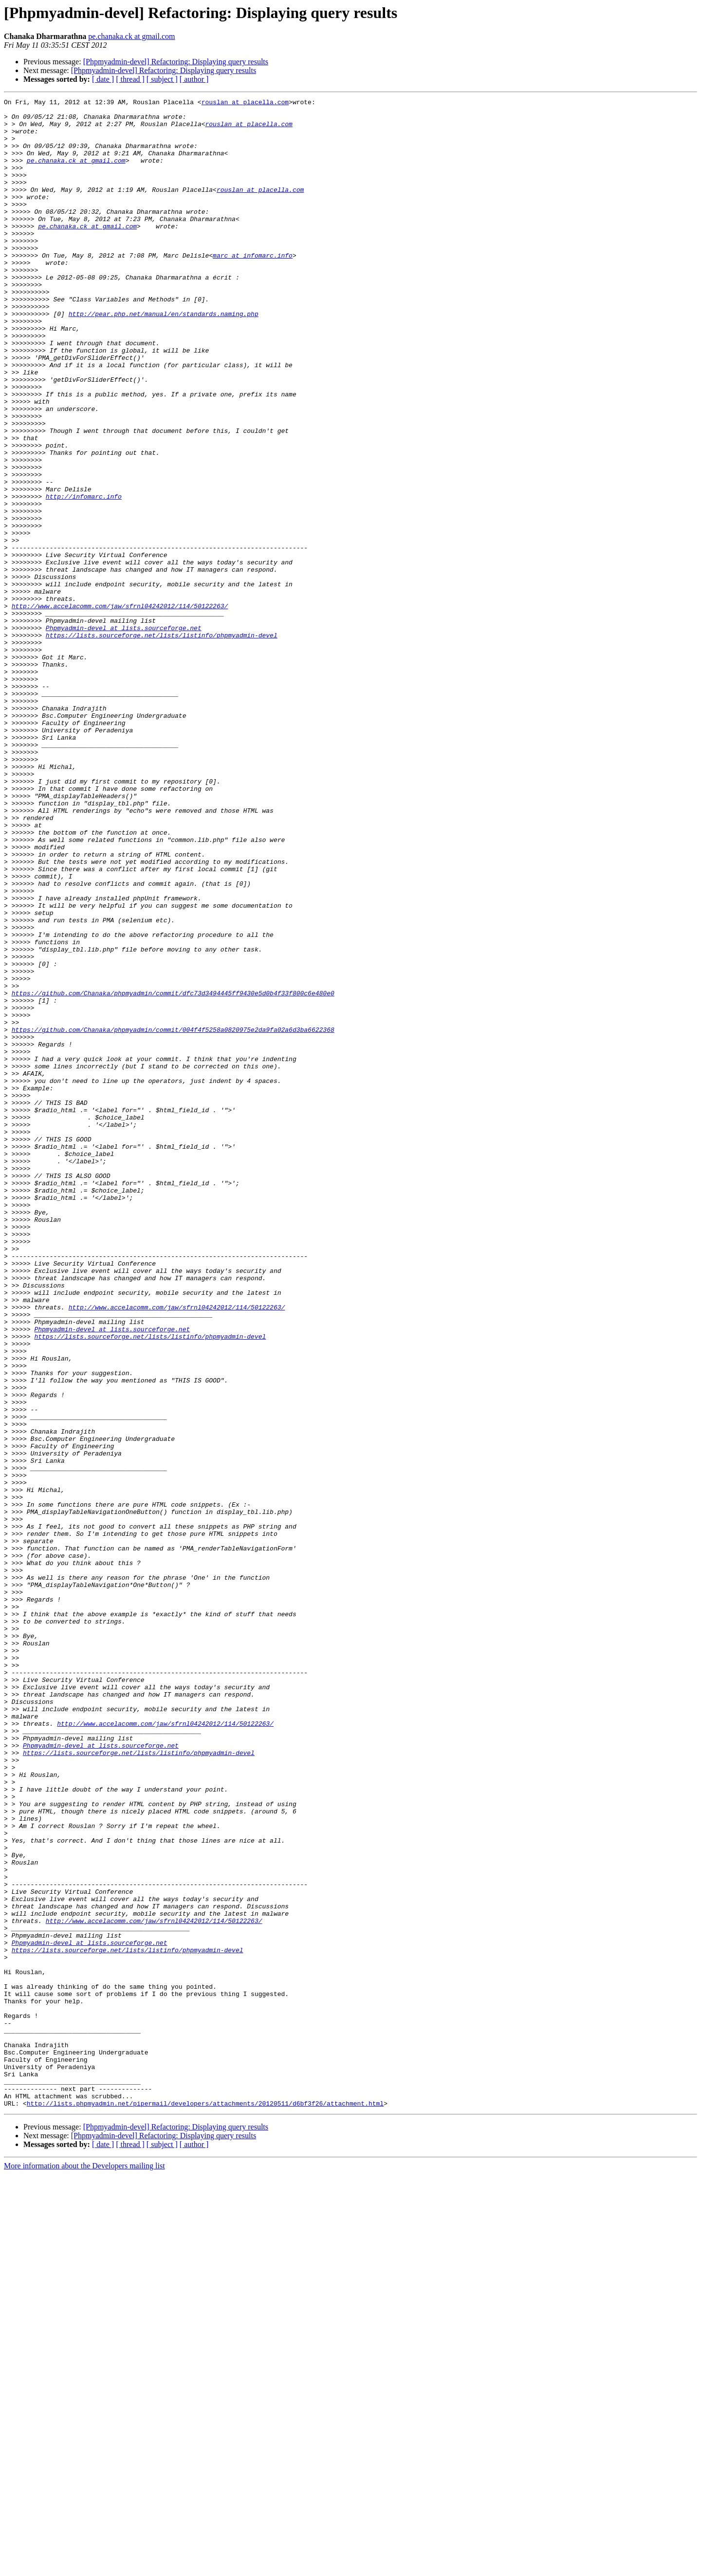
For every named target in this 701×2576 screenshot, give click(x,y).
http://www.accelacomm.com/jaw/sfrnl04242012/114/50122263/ (120, 708)
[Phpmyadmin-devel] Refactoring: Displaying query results (175, 61)
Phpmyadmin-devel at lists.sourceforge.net (124, 734)
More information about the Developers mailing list (84, 2567)
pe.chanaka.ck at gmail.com (131, 36)
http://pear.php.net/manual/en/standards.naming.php (163, 357)
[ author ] (194, 79)
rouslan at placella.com (245, 103)
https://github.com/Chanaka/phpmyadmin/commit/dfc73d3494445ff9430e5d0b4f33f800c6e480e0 (173, 1172)
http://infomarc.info (84, 576)
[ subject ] (162, 79)
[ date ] (103, 79)
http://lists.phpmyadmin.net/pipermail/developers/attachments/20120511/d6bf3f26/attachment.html (205, 2505)
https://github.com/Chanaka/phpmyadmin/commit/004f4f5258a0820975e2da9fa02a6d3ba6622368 (173, 1216)
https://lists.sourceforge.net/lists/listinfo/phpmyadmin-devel (161, 743)
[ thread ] (130, 79)
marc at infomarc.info (253, 287)
